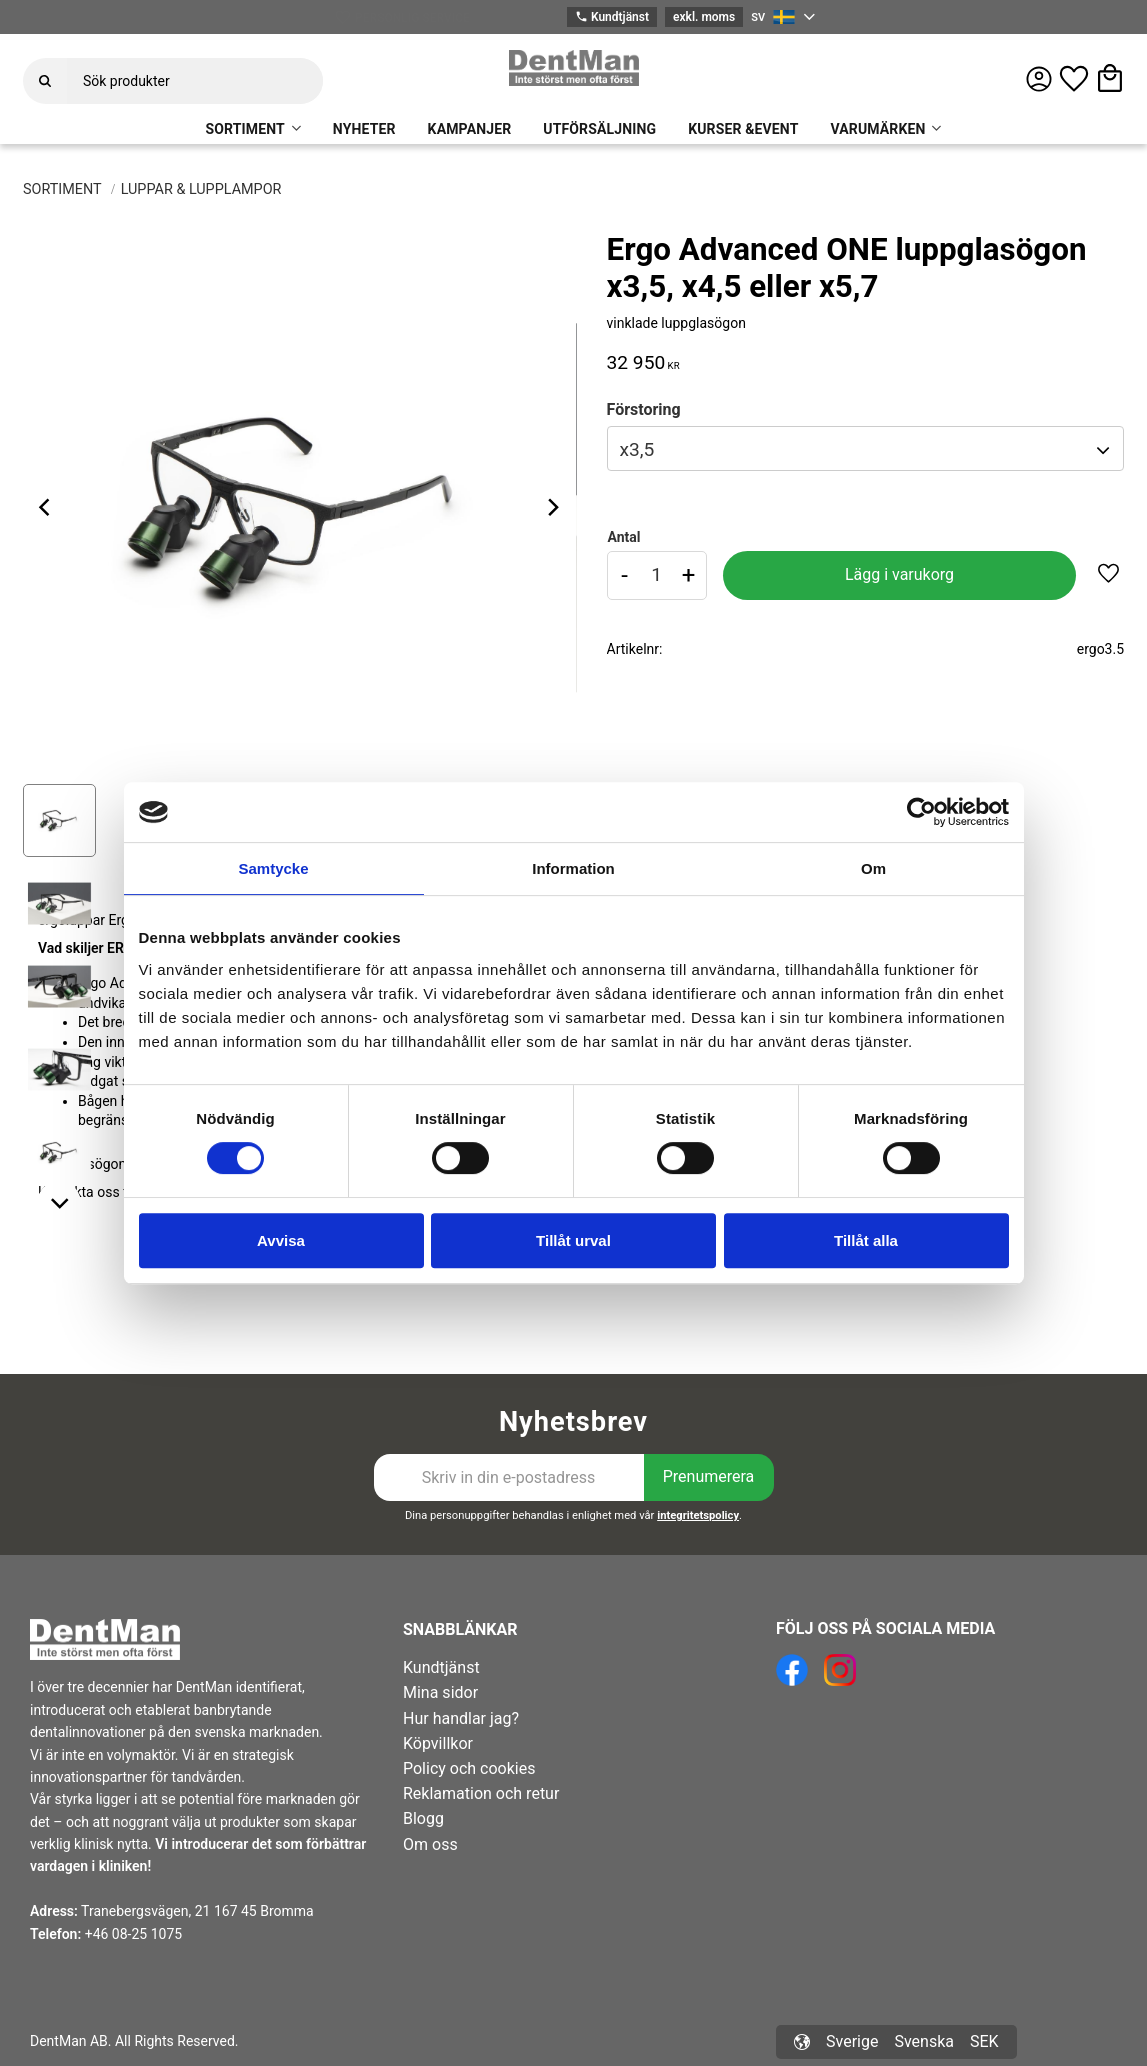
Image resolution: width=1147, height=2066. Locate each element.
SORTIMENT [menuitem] (245, 129)
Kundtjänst (612, 17)
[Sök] (45, 81)
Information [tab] (573, 868)
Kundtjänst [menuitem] (441, 1667)
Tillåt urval (573, 1240)
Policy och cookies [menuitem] (469, 1768)
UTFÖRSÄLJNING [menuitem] (599, 129)
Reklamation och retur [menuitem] (481, 1793)
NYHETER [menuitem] (364, 129)
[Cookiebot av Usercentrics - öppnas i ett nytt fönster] (921, 812)
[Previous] (47, 507)
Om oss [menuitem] (430, 1844)
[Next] (553, 507)
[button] (1074, 79)
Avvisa (281, 1240)
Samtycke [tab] (273, 868)
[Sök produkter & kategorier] (195, 81)
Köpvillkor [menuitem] (438, 1743)
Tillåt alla (866, 1240)
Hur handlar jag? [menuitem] (461, 1718)
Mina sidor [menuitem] (440, 1692)
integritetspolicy (698, 1515)
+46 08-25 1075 (133, 1934)
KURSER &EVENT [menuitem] (743, 129)
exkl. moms (704, 17)
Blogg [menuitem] (423, 1818)
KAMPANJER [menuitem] (470, 129)
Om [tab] (873, 868)
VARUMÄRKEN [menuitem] (877, 129)
